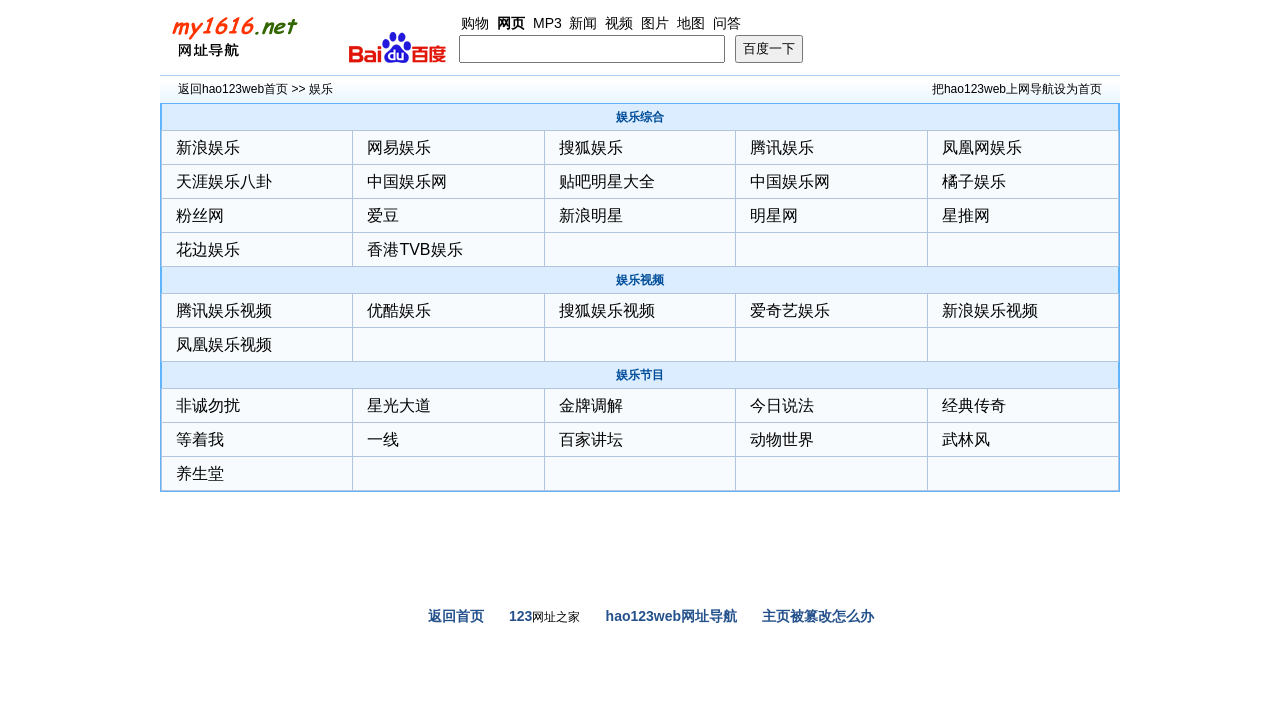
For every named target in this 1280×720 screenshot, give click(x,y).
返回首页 (456, 616)
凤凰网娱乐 (982, 147)
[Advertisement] (640, 557)
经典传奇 (974, 405)
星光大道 (399, 405)
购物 (475, 23)
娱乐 (321, 89)
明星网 (774, 215)
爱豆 (383, 215)
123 (520, 616)
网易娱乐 (399, 147)
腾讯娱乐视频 (224, 310)
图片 (655, 23)
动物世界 (782, 439)
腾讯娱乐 (782, 147)
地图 (691, 23)
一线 (383, 439)
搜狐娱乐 (591, 147)
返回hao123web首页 (233, 89)
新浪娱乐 (208, 147)
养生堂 (200, 473)
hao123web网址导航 (671, 616)
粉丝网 (200, 215)
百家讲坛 (591, 439)
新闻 (583, 23)
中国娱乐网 (407, 181)
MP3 (547, 23)
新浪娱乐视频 (990, 310)
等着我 (200, 439)
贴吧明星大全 (607, 181)
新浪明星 (591, 215)
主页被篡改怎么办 (818, 616)
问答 (727, 23)
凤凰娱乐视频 (224, 344)
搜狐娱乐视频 (607, 310)
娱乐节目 (640, 375)
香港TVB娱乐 (414, 249)
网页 (511, 23)
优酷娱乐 (399, 310)
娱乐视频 (640, 280)
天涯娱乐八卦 (224, 181)
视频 (619, 23)
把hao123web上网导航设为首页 (1017, 89)
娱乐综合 (640, 117)
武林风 (966, 439)
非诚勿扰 (208, 405)
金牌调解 (591, 405)
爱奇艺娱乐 (790, 310)
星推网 (966, 215)
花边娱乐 (208, 249)
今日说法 (782, 405)
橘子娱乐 (974, 181)
